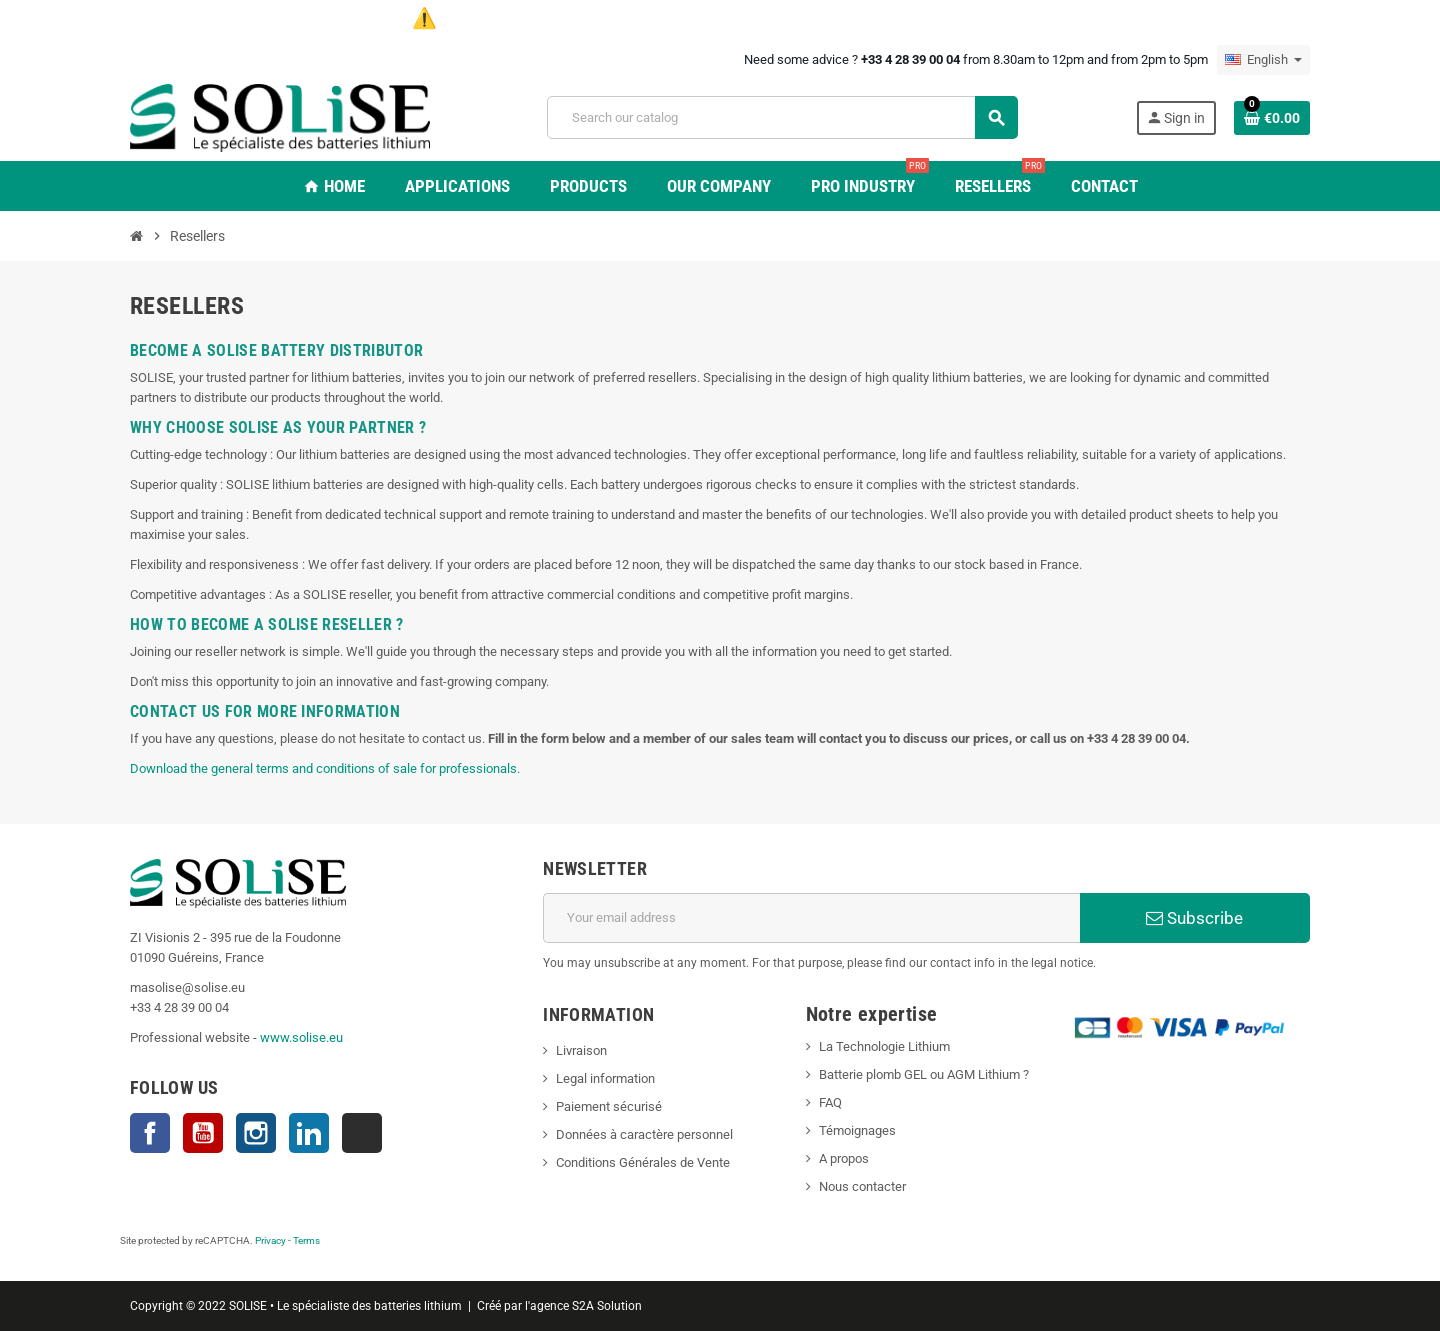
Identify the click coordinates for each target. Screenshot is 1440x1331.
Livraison (581, 1050)
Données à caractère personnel (644, 1134)
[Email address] (811, 918)
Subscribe (1194, 918)
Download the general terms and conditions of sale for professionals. (325, 768)
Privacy (270, 1240)
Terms (306, 1240)
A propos (844, 1158)
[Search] (782, 117)
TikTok (362, 1133)
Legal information (605, 1078)
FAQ (830, 1102)
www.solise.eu (301, 1037)
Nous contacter (862, 1186)
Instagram (256, 1133)
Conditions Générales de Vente (643, 1162)
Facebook (150, 1133)
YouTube (203, 1133)
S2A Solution (607, 1306)
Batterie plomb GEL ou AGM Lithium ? (924, 1074)
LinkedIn (309, 1133)
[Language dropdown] (1263, 60)
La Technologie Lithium (884, 1046)
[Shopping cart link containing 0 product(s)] (1272, 118)
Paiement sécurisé (609, 1106)
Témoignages (857, 1130)
